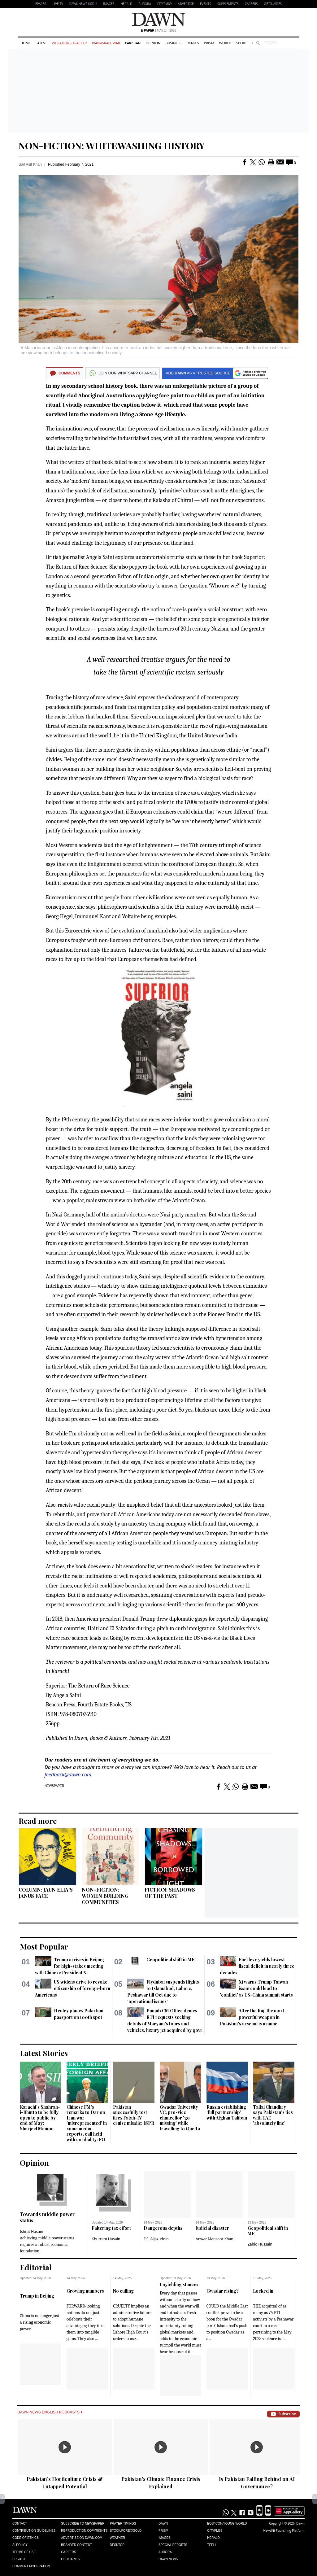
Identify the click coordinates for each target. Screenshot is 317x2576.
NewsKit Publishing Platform (284, 2530)
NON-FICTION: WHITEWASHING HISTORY (112, 145)
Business (173, 43)
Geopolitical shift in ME (170, 1960)
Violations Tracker (69, 43)
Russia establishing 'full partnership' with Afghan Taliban (226, 2112)
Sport (241, 43)
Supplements (228, 4)
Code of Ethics (25, 2537)
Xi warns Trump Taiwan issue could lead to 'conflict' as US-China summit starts (256, 1988)
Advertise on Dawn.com (81, 2537)
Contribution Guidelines (33, 2530)
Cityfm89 (214, 2530)
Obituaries (273, 4)
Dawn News (168, 2559)
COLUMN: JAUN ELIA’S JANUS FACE (46, 1892)
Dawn (163, 2523)
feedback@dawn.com (68, 1774)
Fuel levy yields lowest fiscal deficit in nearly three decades (257, 1966)
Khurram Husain (106, 2239)
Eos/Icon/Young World (227, 2523)
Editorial (36, 2267)
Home (25, 43)
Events (205, 4)
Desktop (117, 2545)
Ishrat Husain (31, 2231)
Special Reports (172, 2545)
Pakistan (133, 43)
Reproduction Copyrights (84, 2530)
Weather (117, 2537)
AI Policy (20, 2545)
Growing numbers (85, 2291)
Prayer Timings (123, 2523)
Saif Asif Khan (30, 164)
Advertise (186, 4)
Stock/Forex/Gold (126, 2530)
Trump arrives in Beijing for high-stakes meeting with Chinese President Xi (69, 1966)
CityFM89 (164, 4)
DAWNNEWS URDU (83, 4)
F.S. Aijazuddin (156, 2239)
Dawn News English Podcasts (49, 2412)
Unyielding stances (179, 2284)
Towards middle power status (47, 2217)
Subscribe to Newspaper (82, 2523)
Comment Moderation (31, 2566)
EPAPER (40, 4)
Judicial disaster (212, 2228)
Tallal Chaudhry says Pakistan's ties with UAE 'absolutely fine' (273, 2115)
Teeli (211, 2545)
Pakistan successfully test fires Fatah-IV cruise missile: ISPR (133, 2115)
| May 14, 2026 (158, 30)
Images (108, 4)
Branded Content (76, 2545)
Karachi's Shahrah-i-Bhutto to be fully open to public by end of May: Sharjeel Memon (40, 2118)
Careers (251, 4)
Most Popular (44, 1946)
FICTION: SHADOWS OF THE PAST (170, 1892)
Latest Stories (44, 2053)
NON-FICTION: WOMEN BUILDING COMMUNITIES (105, 1895)
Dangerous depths (163, 2228)
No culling (123, 2291)
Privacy (19, 2559)
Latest (41, 43)
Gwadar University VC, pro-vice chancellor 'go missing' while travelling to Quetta (180, 2118)
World (225, 43)
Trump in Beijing (37, 2296)
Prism (209, 43)
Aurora (145, 4)
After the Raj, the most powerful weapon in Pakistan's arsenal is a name (252, 2017)
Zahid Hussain (260, 2244)
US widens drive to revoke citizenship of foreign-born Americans (72, 1988)
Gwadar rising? (222, 2291)
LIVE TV (57, 4)
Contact (19, 2523)
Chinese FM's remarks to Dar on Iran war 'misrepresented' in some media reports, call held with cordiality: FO (87, 2123)
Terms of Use (24, 2552)
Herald (126, 4)
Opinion (152, 43)
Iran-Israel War (106, 43)
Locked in (263, 2291)
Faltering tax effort (111, 2228)
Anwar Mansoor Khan (214, 2239)
